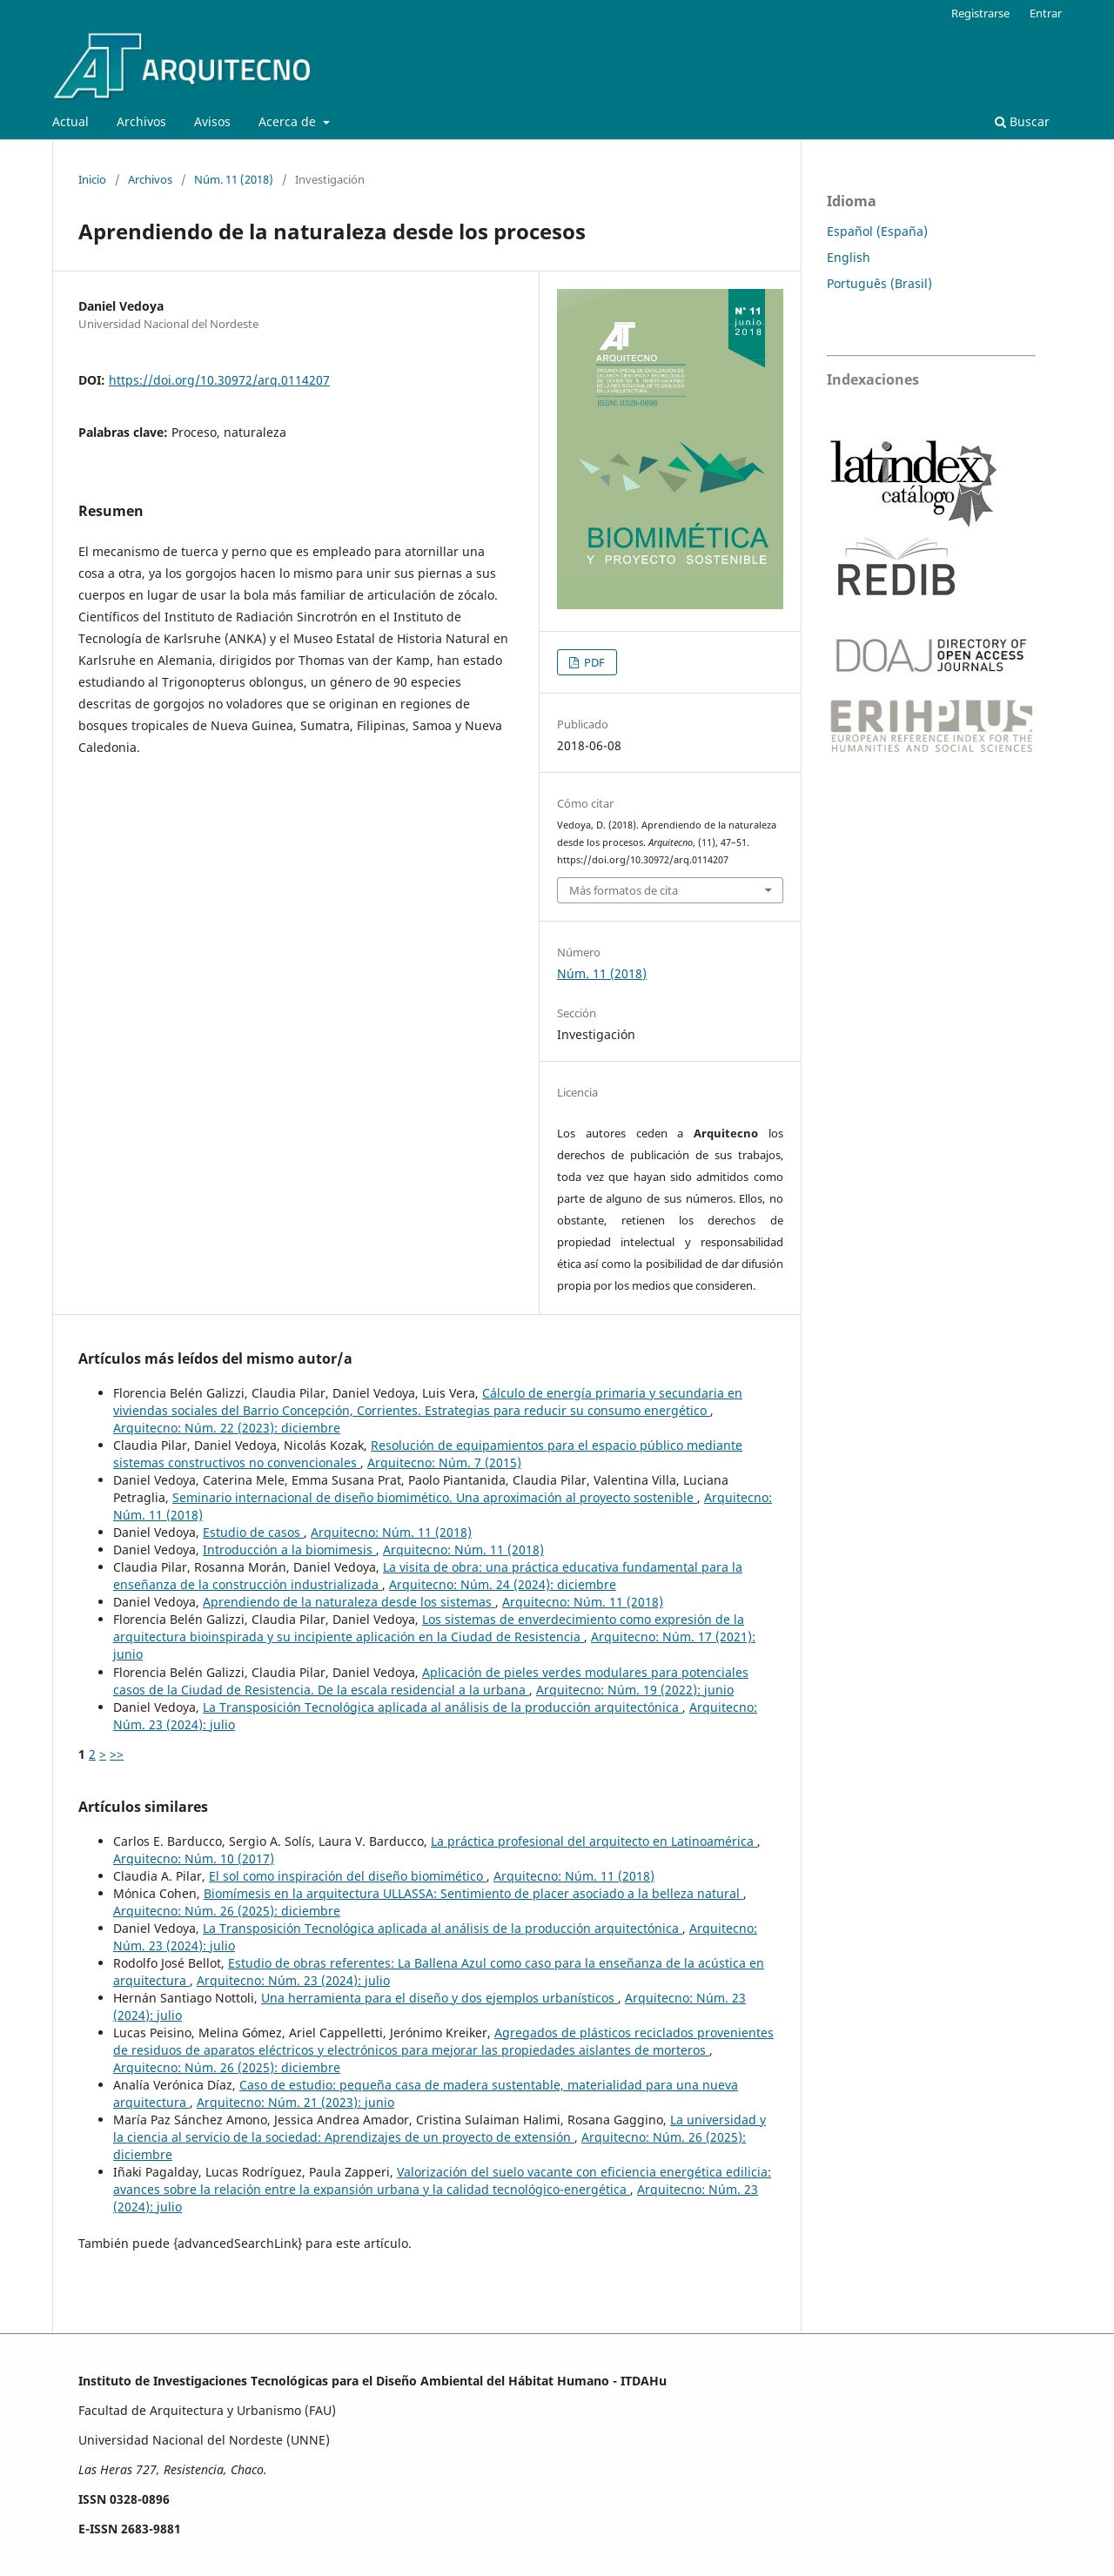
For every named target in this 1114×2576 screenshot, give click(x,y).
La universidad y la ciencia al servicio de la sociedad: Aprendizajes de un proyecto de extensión (439, 2128)
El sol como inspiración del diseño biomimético (348, 1876)
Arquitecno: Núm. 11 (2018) (391, 1532)
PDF (593, 662)
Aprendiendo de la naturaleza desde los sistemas (349, 1601)
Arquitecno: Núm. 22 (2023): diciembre (226, 1427)
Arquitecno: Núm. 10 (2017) (193, 1858)
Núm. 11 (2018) (233, 179)
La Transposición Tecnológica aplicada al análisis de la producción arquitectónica (442, 1707)
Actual (70, 121)
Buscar (1022, 121)
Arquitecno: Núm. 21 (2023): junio (295, 2102)
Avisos (212, 121)
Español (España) (877, 231)
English (848, 257)
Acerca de (288, 121)
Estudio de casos (253, 1532)
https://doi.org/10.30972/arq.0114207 (219, 380)
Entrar (1046, 13)
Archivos (141, 121)
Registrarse (980, 13)
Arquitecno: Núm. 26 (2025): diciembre (226, 1910)
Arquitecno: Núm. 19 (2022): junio (635, 1689)
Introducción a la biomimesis (289, 1549)
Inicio (92, 179)
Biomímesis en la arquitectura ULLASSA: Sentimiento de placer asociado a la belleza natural (473, 1893)
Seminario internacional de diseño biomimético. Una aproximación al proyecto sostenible (434, 1497)
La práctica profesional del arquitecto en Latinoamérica (594, 1841)
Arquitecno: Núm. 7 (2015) (444, 1462)
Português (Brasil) (879, 283)
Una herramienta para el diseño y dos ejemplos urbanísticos (439, 1997)
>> (117, 1754)
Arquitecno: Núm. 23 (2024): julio (293, 1980)
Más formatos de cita (623, 890)
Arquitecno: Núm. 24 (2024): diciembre (502, 1584)
